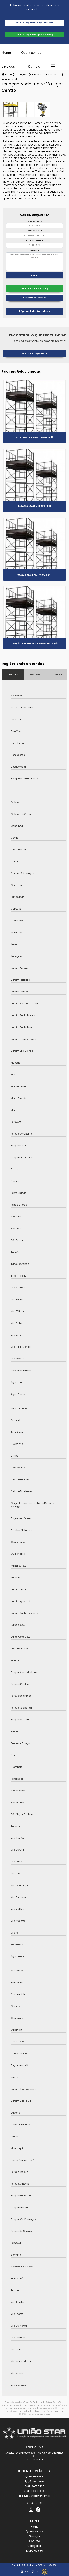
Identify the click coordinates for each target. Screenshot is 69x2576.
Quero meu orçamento (34, 353)
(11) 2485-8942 (34, 2481)
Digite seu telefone (34, 240)
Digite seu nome (34, 221)
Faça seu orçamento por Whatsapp (34, 34)
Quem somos (31, 52)
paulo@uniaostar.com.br (34, 2495)
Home (6, 52)
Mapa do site (34, 2550)
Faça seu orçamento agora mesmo (34, 23)
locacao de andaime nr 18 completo (54, 74)
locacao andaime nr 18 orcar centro (9, 79)
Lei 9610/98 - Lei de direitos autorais (40, 2412)
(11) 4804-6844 (34, 2476)
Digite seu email (34, 231)
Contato (34, 66)
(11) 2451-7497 (34, 2486)
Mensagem (34, 250)
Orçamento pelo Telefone (34, 298)
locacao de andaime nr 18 (38, 74)
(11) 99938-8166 (34, 2491)
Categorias (22, 74)
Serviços (8, 66)
